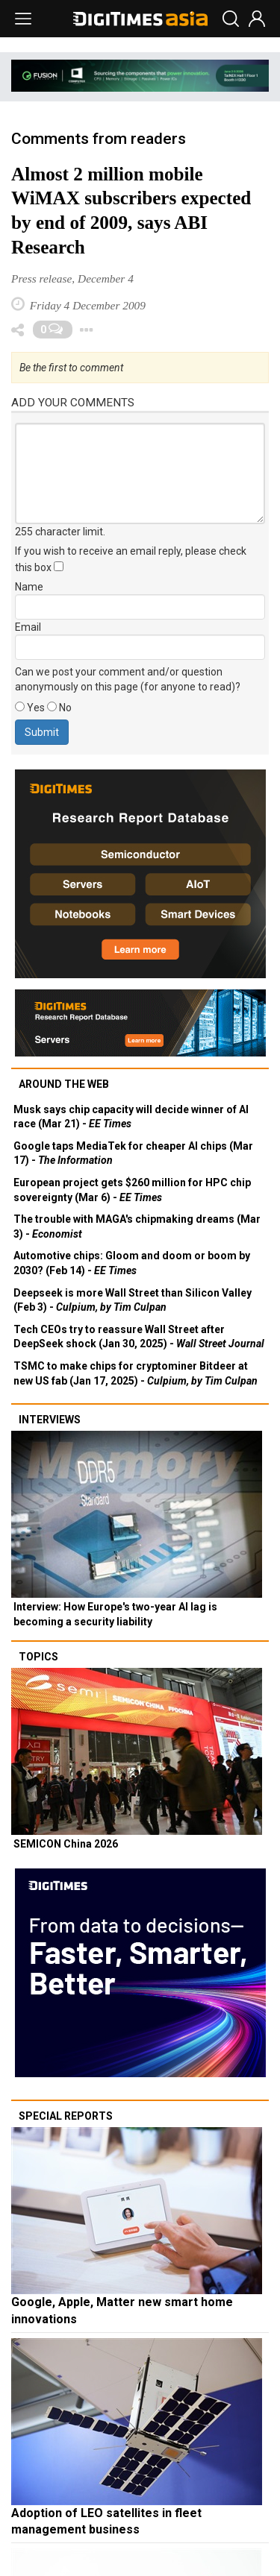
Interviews (50, 1420)
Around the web (64, 1084)
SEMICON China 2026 (65, 1844)
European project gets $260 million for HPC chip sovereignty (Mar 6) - (132, 1190)
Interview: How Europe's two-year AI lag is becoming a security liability (115, 1614)
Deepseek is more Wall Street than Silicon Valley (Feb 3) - (132, 1300)
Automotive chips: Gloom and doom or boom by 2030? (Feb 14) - (131, 1263)
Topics (38, 1657)
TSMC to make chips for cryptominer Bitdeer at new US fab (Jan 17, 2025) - (135, 1373)
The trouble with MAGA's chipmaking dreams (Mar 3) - (137, 1226)
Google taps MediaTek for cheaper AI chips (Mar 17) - (133, 1153)
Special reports (66, 2116)
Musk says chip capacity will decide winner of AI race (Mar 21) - (131, 1116)
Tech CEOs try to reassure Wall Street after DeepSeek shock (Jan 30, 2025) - (138, 1336)
